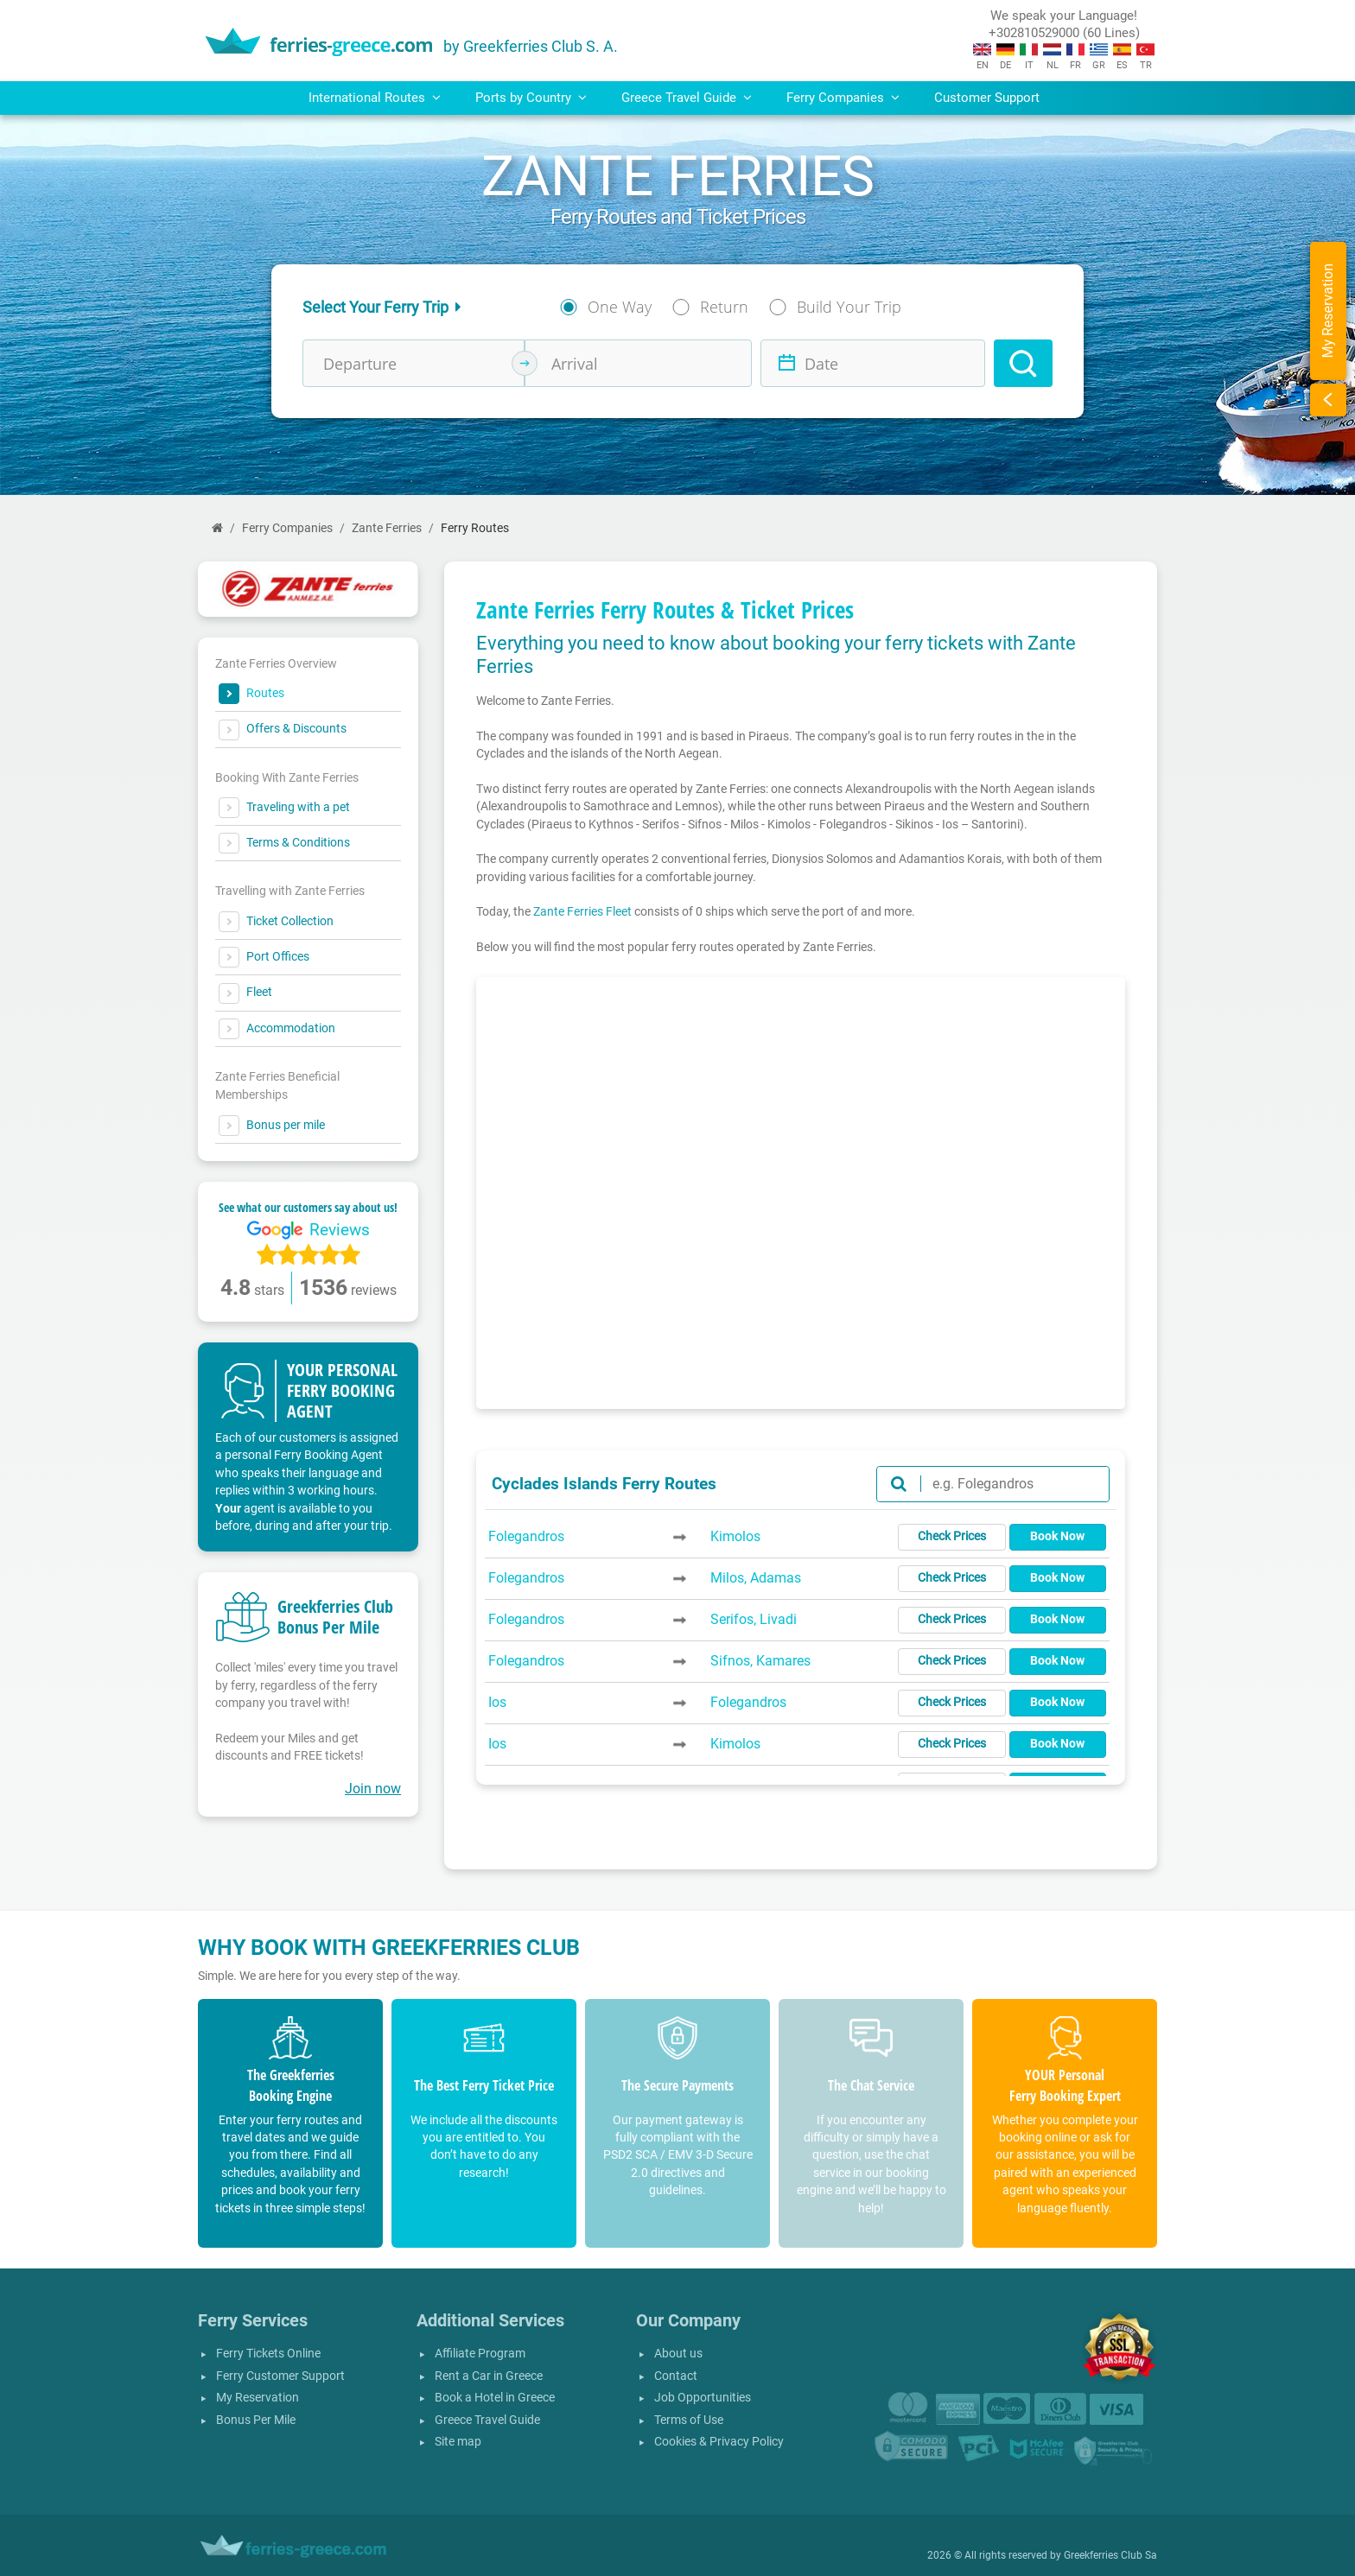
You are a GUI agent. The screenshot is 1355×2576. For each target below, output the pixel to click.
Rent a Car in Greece (489, 2376)
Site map (458, 2441)
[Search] (1023, 363)
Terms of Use (688, 2420)
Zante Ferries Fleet (582, 911)
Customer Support (987, 97)
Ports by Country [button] (531, 97)
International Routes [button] (375, 97)
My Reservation (257, 2397)
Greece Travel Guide (487, 2420)
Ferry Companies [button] (843, 97)
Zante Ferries (387, 528)
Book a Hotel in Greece (495, 2397)
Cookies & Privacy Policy (719, 2441)
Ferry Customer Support (280, 2376)
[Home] (217, 528)
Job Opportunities (702, 2397)
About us (678, 2353)
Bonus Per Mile (256, 2420)
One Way (620, 306)
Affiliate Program (480, 2353)
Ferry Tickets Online (268, 2353)
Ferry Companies (287, 528)
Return (724, 306)
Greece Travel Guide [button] (686, 97)
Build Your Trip (849, 306)
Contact (675, 2376)
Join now (373, 1788)
